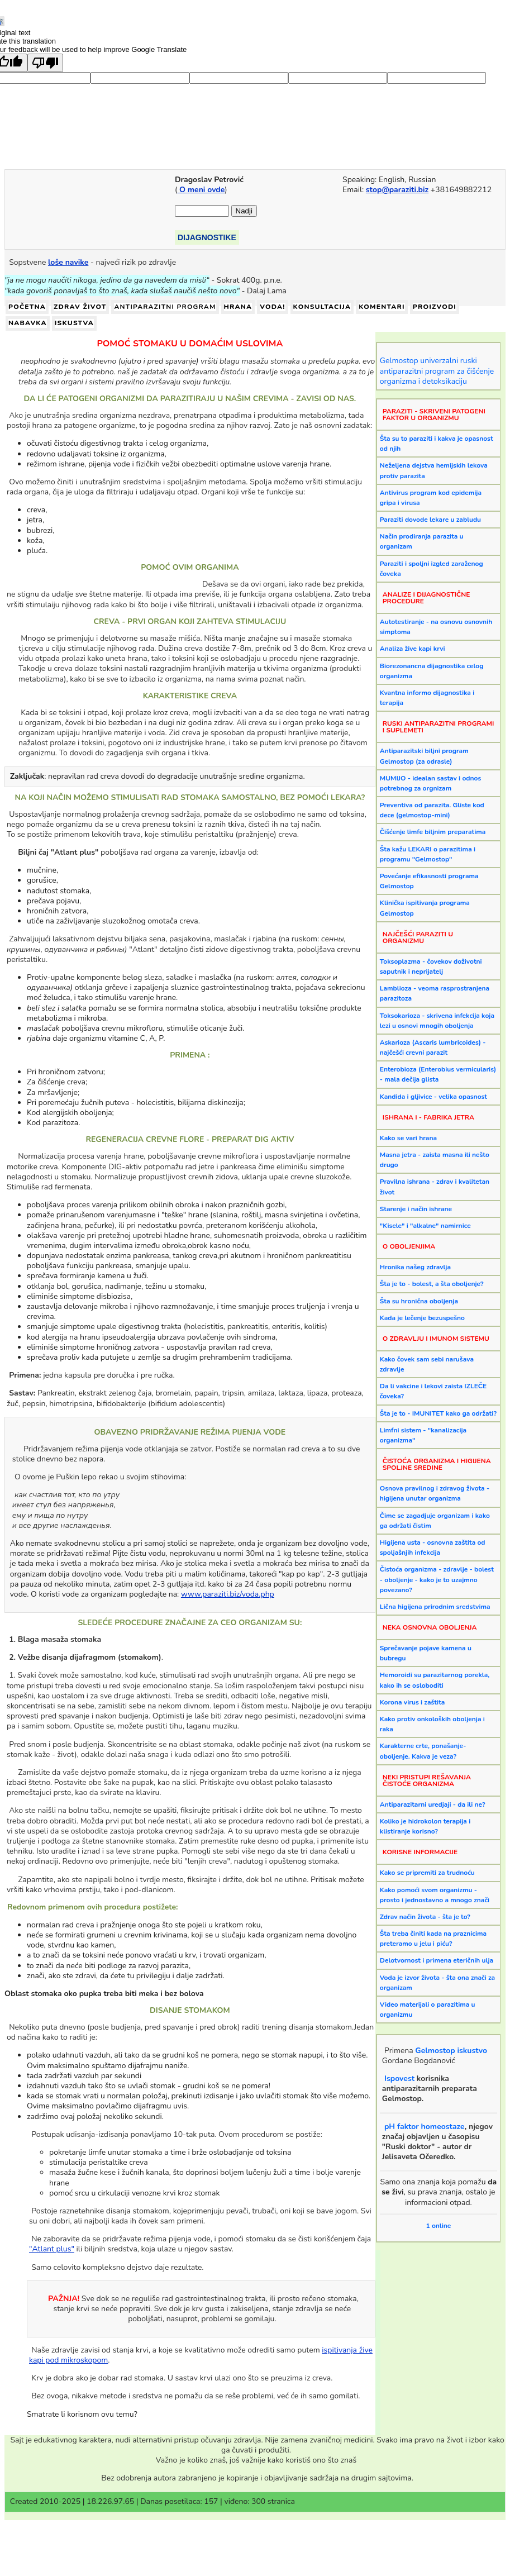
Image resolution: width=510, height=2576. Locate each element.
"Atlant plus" (51, 2249)
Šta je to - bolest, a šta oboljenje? (432, 1283)
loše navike (68, 262)
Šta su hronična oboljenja (419, 1301)
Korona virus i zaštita (412, 1702)
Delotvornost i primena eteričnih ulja (436, 1960)
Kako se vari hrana (408, 1138)
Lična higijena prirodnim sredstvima (435, 1606)
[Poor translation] (45, 63)
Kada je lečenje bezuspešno (422, 1317)
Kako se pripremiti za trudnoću (427, 1872)
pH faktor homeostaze (424, 2126)
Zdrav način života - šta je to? (425, 1916)
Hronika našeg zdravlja (415, 1267)
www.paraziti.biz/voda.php (227, 1594)
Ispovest (399, 2078)
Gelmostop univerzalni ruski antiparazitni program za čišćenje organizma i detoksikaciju (437, 370)
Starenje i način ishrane (416, 1208)
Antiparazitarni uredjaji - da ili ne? (432, 1804)
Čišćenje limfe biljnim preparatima (433, 831)
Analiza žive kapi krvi (412, 648)
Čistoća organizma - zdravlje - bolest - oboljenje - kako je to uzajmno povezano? (437, 1579)
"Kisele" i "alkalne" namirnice (425, 1225)
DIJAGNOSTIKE (207, 237)
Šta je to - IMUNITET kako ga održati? (438, 1413)
